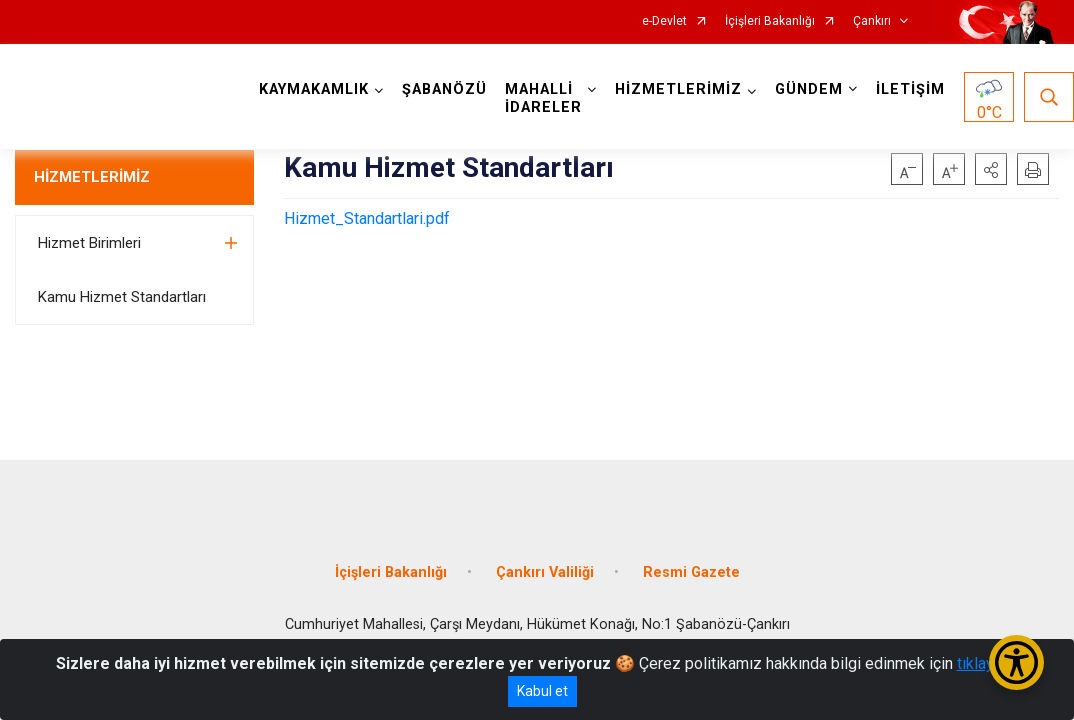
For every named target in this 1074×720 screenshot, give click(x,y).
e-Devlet (664, 21)
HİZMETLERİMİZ (92, 177)
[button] (991, 169)
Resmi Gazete (691, 572)
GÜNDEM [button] (809, 89)
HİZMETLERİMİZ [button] (678, 89)
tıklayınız (988, 663)
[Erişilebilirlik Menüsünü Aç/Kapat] (1016, 662)
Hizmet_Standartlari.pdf (367, 218)
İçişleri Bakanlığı (770, 21)
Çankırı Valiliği (545, 572)
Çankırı (872, 21)
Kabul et (542, 691)
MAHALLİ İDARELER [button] (543, 98)
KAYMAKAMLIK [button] (314, 89)
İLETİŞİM (910, 89)
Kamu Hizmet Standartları (122, 297)
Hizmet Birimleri (89, 243)
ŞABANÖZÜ (444, 89)
